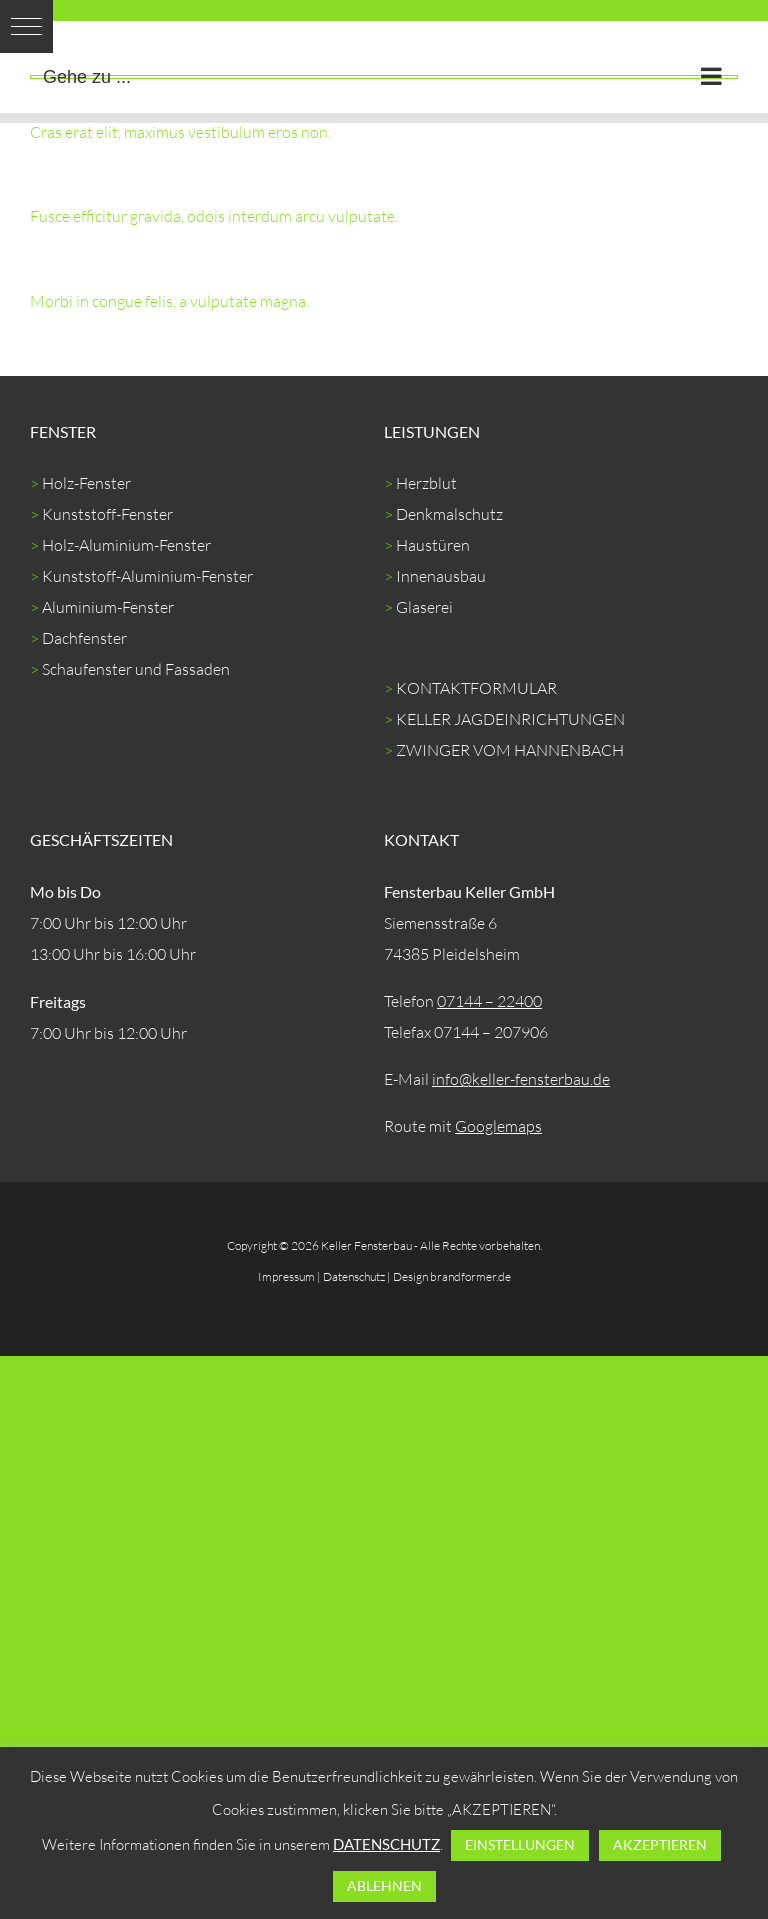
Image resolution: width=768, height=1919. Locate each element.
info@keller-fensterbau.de (521, 1079)
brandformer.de (470, 1276)
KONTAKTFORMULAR (476, 688)
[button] (26, 26)
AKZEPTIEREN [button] (660, 1844)
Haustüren (433, 545)
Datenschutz (354, 1276)
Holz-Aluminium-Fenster (126, 545)
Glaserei (424, 607)
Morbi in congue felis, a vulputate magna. (169, 301)
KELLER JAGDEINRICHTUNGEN (510, 719)
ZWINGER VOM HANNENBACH (510, 750)
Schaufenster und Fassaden (136, 669)
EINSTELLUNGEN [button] (520, 1844)
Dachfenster (84, 638)
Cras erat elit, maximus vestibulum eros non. (180, 132)
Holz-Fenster (86, 483)
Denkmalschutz (449, 514)
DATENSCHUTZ (386, 1844)
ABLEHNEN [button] (384, 1885)
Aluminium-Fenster (108, 607)
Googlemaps (498, 1126)
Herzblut (426, 483)
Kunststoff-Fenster (107, 514)
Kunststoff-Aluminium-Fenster (147, 576)
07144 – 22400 (489, 1001)
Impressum (286, 1276)
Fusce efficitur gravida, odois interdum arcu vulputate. (214, 216)
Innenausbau (441, 576)
